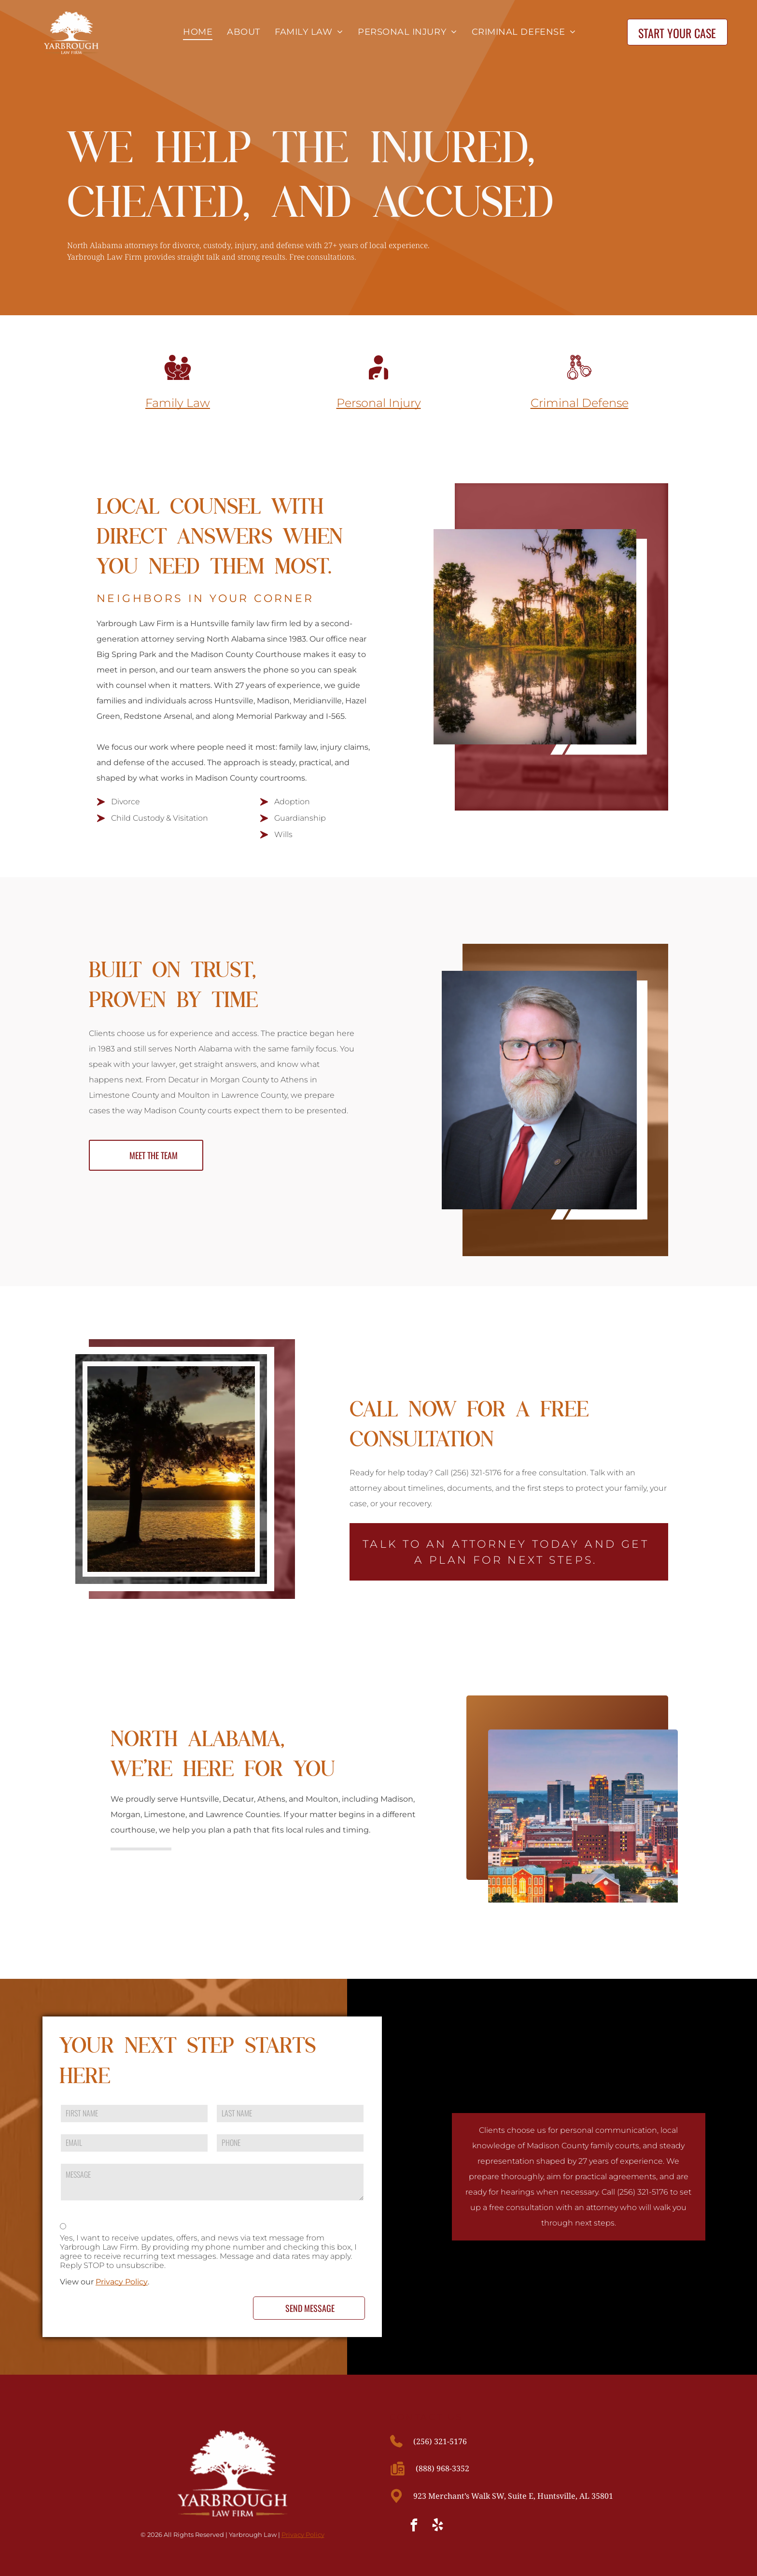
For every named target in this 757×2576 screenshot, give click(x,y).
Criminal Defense (580, 403)
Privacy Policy (122, 2281)
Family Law (177, 403)
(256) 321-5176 (440, 2441)
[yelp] (438, 2526)
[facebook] (414, 2526)
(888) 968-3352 (442, 2468)
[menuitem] (195, 32)
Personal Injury (378, 403)
